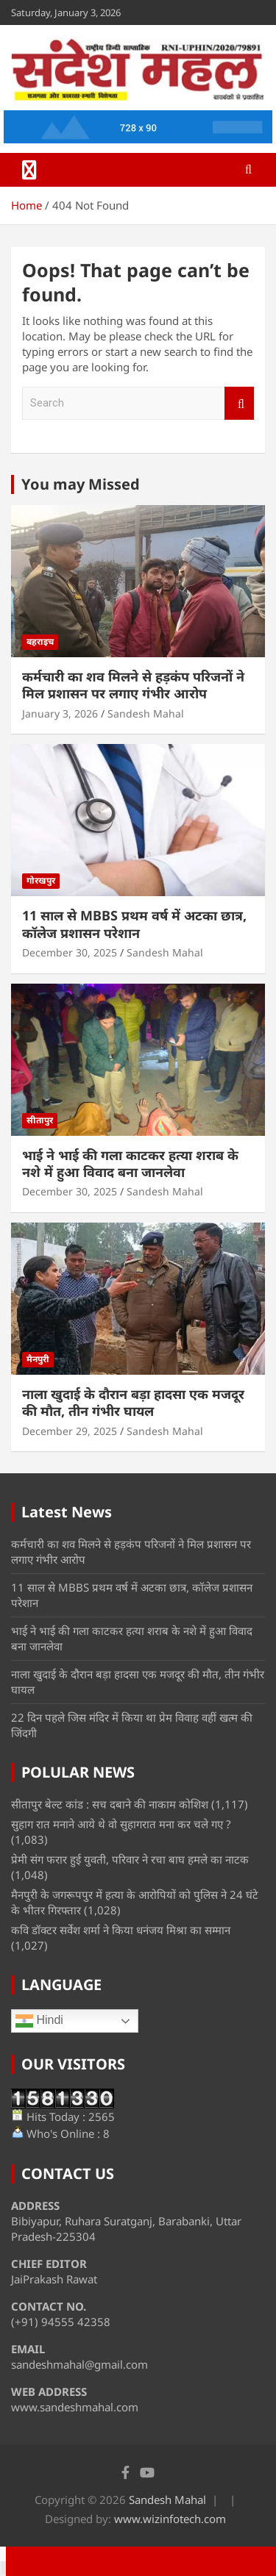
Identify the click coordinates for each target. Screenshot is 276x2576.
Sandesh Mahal (145, 713)
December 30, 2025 (69, 952)
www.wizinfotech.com (170, 2518)
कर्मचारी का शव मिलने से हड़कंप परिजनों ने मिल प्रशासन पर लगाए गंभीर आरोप (133, 685)
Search (239, 403)
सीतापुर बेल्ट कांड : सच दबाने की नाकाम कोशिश (109, 1804)
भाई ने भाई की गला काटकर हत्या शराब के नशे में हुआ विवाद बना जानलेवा (130, 1163)
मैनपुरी (37, 1359)
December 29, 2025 (69, 1431)
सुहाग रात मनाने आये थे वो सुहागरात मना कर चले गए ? (121, 1824)
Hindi (39, 2021)
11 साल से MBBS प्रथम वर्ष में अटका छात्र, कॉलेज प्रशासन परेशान (134, 923)
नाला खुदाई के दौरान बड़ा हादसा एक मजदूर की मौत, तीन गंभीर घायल (133, 1402)
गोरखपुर (40, 880)
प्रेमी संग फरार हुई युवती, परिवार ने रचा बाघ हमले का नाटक (130, 1859)
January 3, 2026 (60, 713)
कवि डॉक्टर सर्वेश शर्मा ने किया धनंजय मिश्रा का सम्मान (120, 1929)
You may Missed (80, 484)
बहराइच (40, 641)
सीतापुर (39, 1120)
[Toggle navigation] (29, 170)
